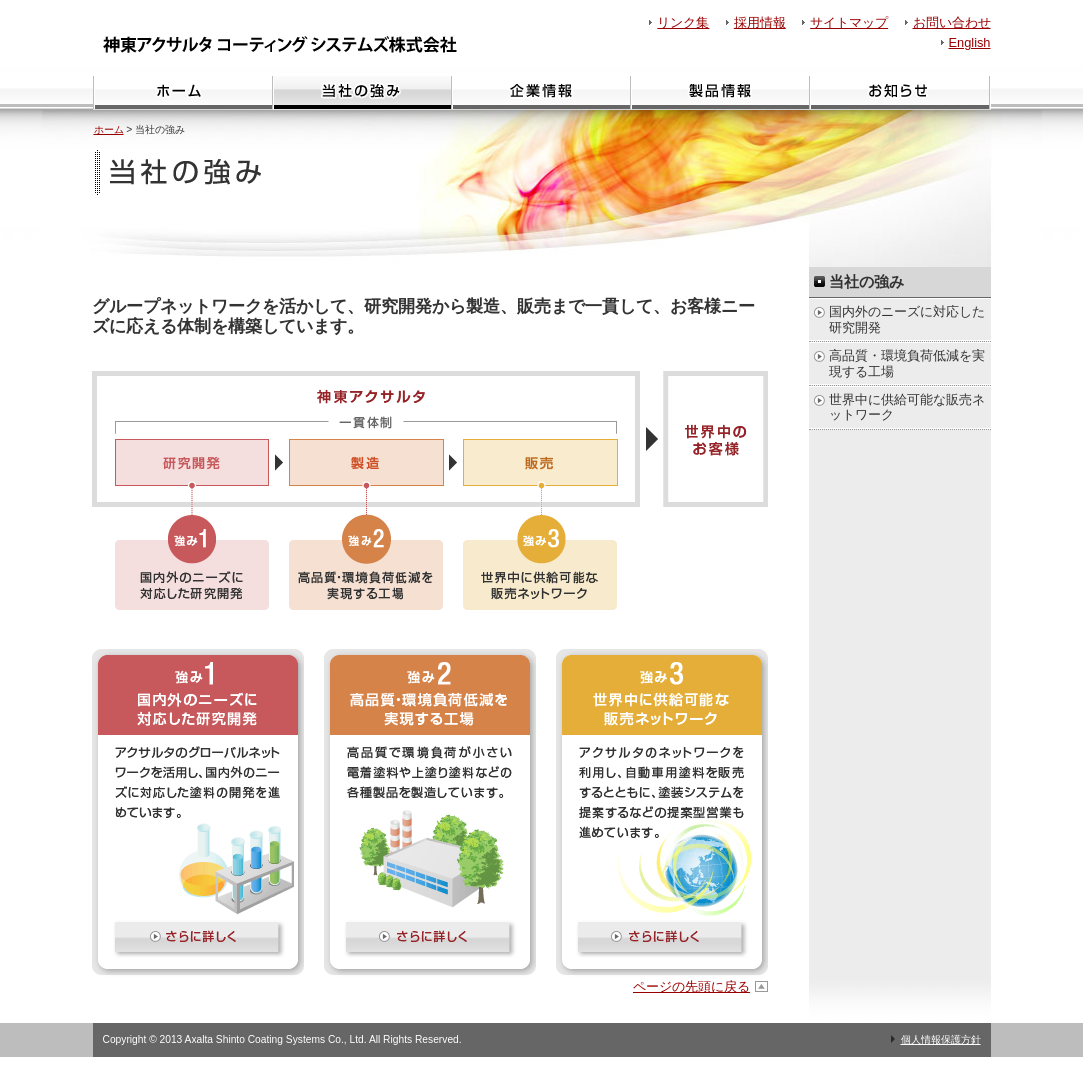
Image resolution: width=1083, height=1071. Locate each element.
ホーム (182, 93)
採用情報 (760, 22)
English (970, 42)
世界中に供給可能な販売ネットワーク (907, 407)
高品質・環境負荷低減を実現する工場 (907, 363)
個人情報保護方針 (941, 1039)
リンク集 (683, 22)
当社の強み (361, 93)
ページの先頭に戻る (691, 986)
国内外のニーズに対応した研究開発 (907, 319)
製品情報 (719, 93)
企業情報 (540, 93)
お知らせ (900, 93)
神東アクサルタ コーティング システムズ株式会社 (285, 44)
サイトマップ (849, 22)
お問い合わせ (952, 22)
